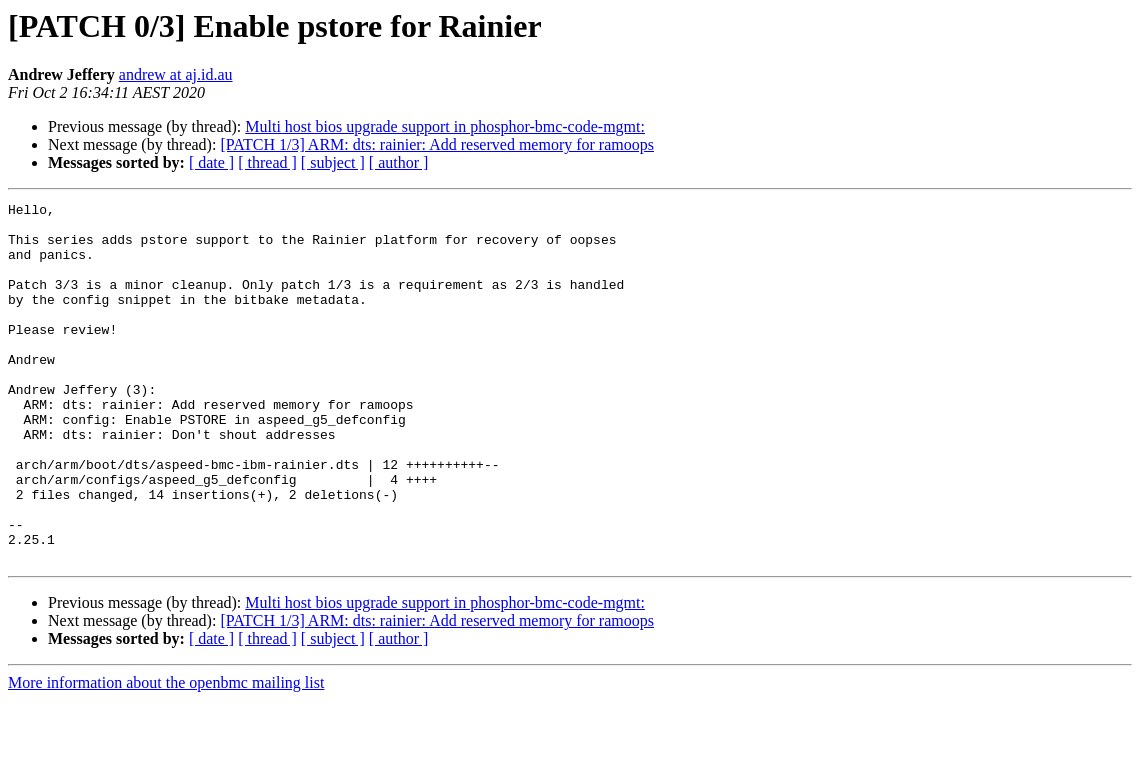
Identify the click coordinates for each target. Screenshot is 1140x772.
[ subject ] (333, 162)
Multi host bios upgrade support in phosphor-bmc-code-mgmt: (445, 126)
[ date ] (211, 162)
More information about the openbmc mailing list (166, 754)
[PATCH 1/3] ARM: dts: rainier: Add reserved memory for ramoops (437, 144)
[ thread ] (267, 162)
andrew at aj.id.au (176, 74)
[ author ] (399, 162)
